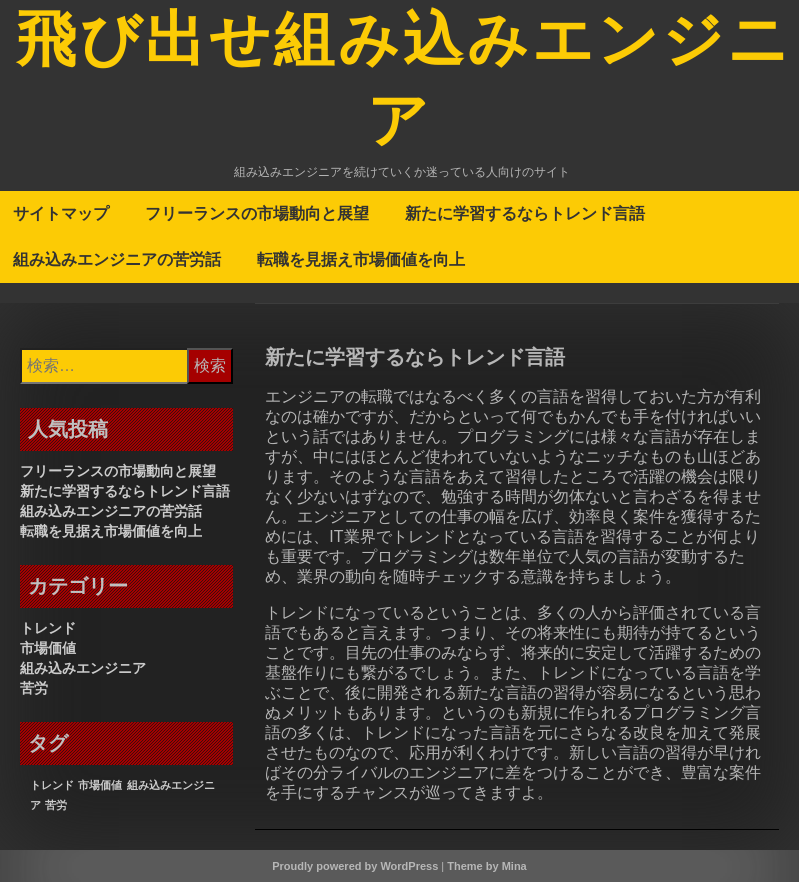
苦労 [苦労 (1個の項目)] (56, 805)
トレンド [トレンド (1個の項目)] (52, 785)
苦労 (34, 688)
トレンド (48, 628)
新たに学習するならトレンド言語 (525, 213)
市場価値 (48, 648)
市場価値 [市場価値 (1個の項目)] (100, 785)
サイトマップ (61, 213)
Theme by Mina (486, 866)
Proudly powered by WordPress (355, 866)
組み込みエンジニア (83, 668)
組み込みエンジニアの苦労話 (117, 259)
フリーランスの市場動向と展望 (257, 213)
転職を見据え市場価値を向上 (361, 259)
